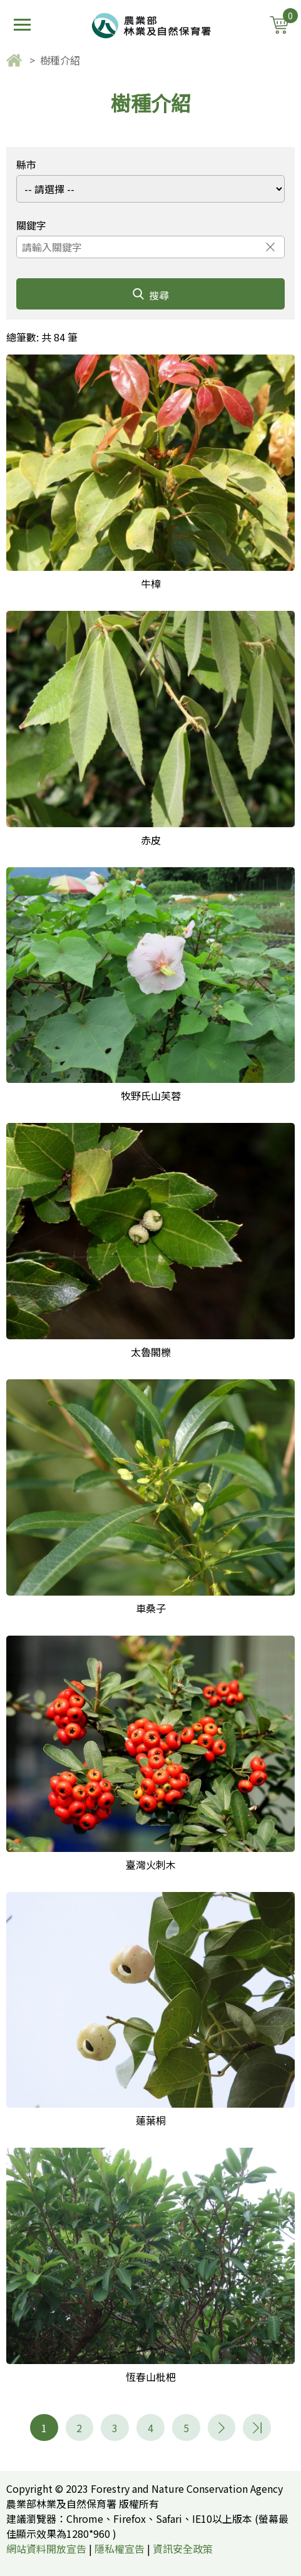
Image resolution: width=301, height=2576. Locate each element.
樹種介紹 (60, 60)
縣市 (26, 164)
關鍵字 (31, 225)
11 (257, 2427)
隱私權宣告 (119, 2548)
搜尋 (151, 295)
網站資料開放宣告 (46, 2548)
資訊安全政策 (183, 2548)
